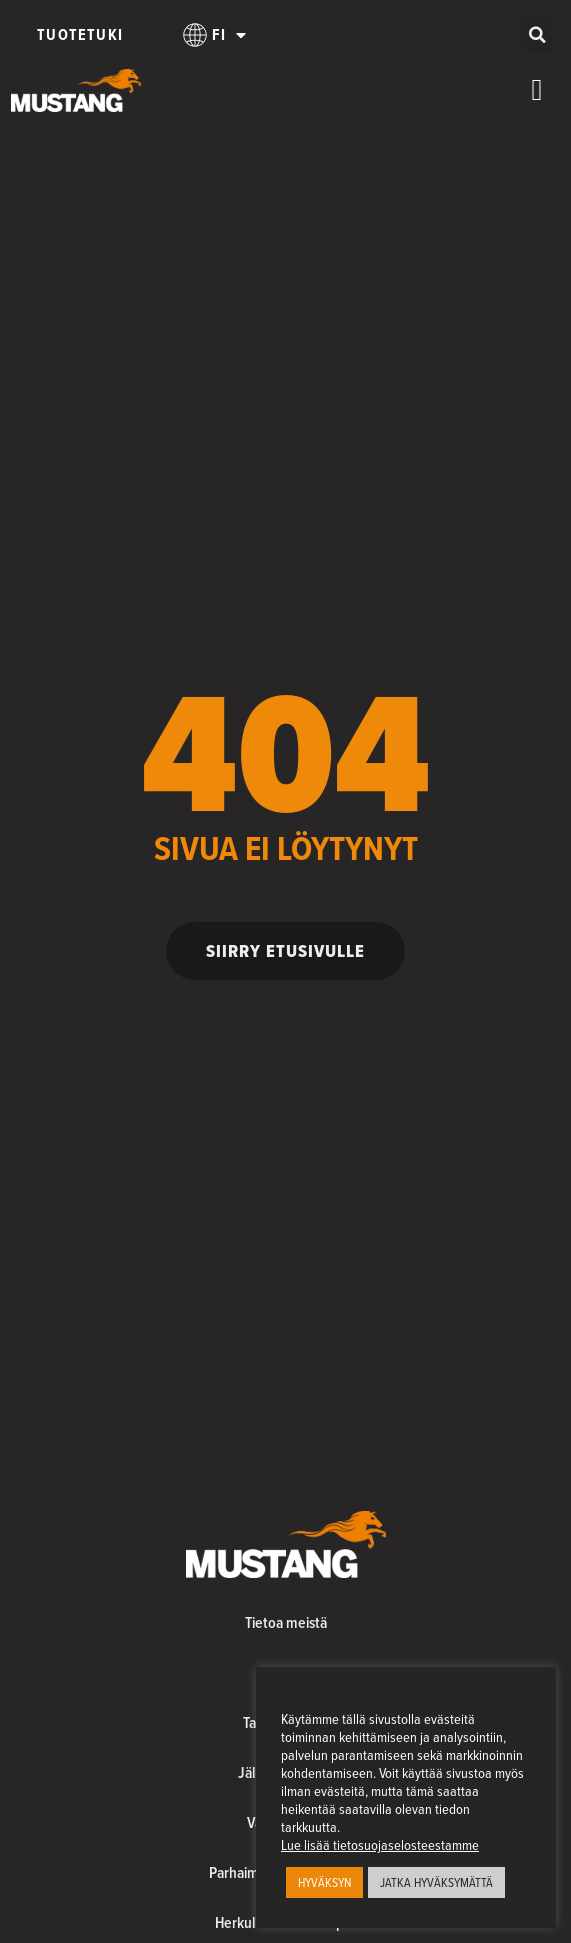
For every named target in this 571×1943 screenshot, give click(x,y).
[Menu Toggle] (537, 90)
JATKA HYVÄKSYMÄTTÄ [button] (436, 1882)
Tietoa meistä (286, 1622)
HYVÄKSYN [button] (324, 1882)
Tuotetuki (80, 34)
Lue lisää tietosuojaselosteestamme (380, 1845)
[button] (537, 35)
